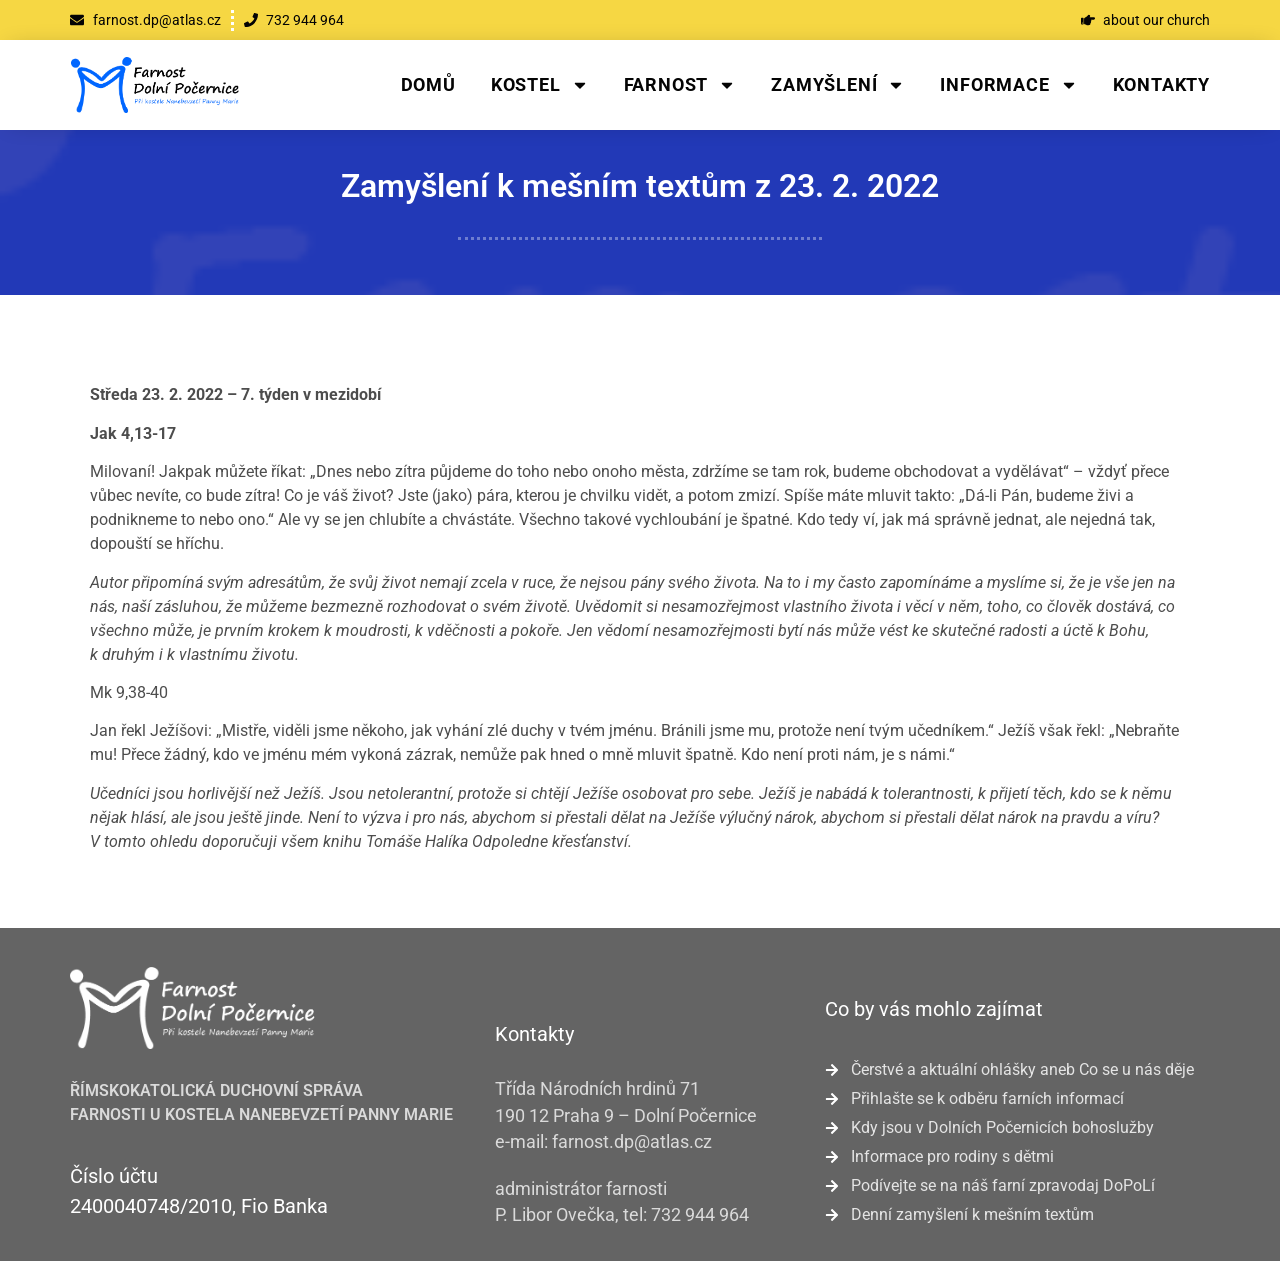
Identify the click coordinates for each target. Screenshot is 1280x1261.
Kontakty (1161, 84)
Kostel (540, 85)
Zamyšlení (838, 85)
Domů (428, 84)
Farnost (680, 85)
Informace (1008, 85)
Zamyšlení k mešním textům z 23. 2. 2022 (640, 186)
